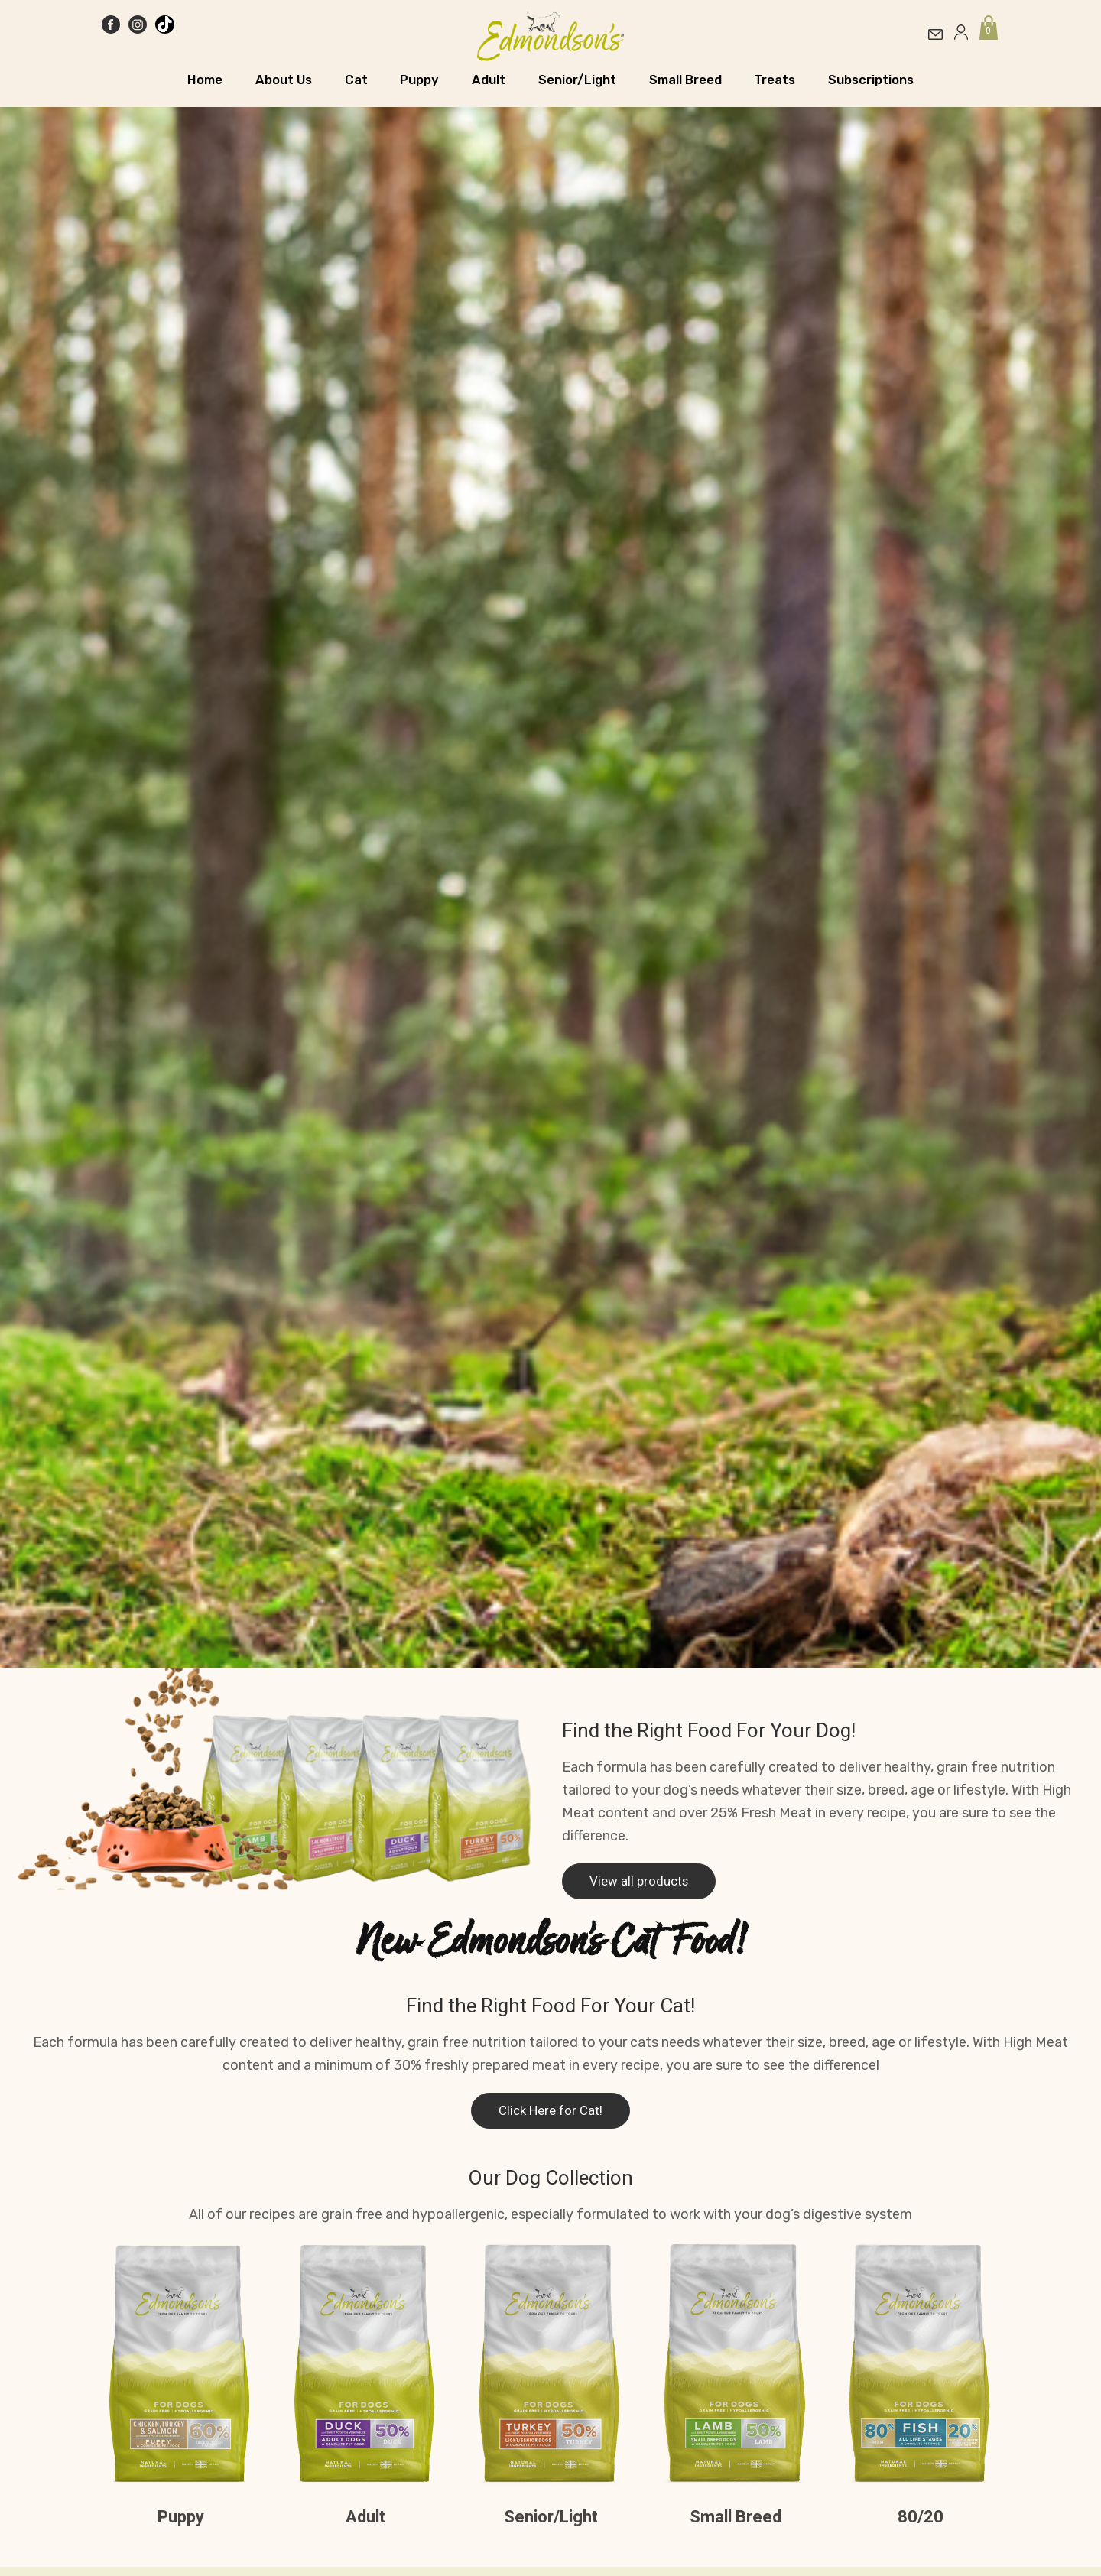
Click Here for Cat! (550, 2110)
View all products (638, 1881)
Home (204, 79)
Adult (488, 79)
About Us (283, 79)
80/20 (920, 2517)
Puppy (419, 79)
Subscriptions (871, 79)
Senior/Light (577, 79)
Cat (356, 79)
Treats (774, 79)
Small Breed (685, 79)
